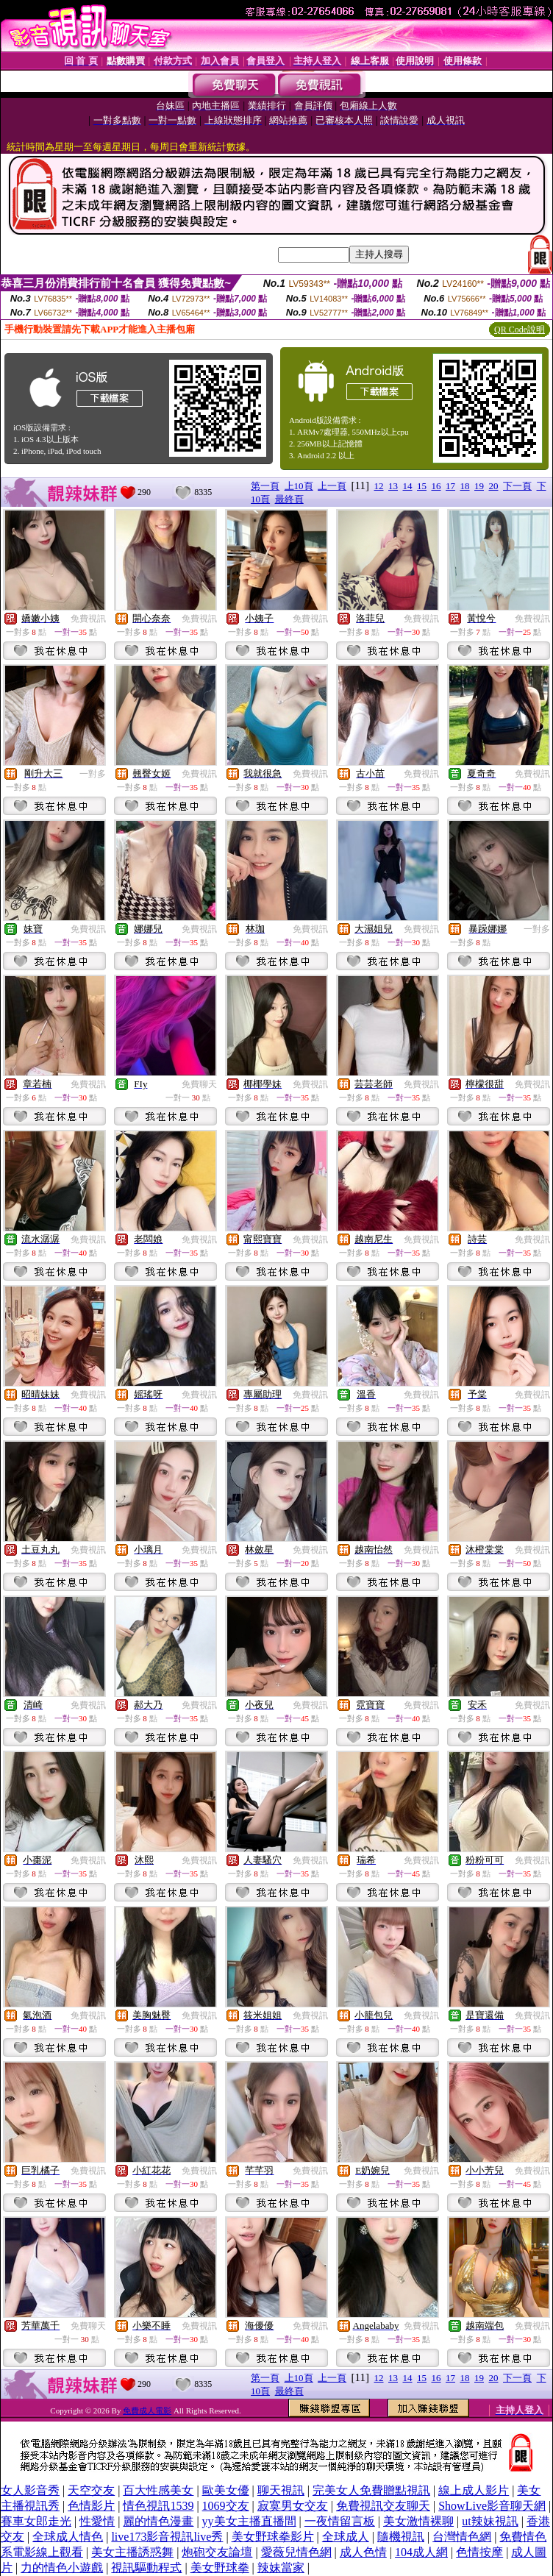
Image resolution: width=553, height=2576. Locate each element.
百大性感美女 (158, 2490)
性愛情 (97, 2521)
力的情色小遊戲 (62, 2567)
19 (479, 485)
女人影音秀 (30, 2490)
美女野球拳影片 (273, 2536)
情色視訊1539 (158, 2505)
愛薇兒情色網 (296, 2552)
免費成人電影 (147, 2410)
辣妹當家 (280, 2567)
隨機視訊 (400, 2536)
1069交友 (225, 2505)
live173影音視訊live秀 (167, 2536)
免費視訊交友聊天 (383, 2505)
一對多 (92, 774)
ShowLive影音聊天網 (492, 2505)
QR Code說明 (519, 329)
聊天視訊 (280, 2490)
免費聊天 (199, 1084)
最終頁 (289, 499)
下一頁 (517, 485)
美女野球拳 (219, 2567)
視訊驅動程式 (146, 2567)
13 (393, 485)
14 (408, 485)
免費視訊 (88, 618)
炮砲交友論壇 (217, 2552)
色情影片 (91, 2505)
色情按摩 (479, 2552)
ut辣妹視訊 (490, 2521)
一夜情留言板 (339, 2521)
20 (494, 485)
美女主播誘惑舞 (132, 2552)
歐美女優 (225, 2490)
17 (450, 485)
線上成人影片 (473, 2490)
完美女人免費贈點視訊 (371, 2490)
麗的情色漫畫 (158, 2521)
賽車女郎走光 (36, 2521)
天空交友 (91, 2490)
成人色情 (363, 2552)
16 (436, 485)
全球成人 (345, 2536)
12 (379, 485)
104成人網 (421, 2552)
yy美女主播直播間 (249, 2521)
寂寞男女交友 (292, 2505)
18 (465, 485)
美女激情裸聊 (418, 2521)
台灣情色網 (461, 2536)
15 (422, 485)
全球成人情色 (67, 2536)
